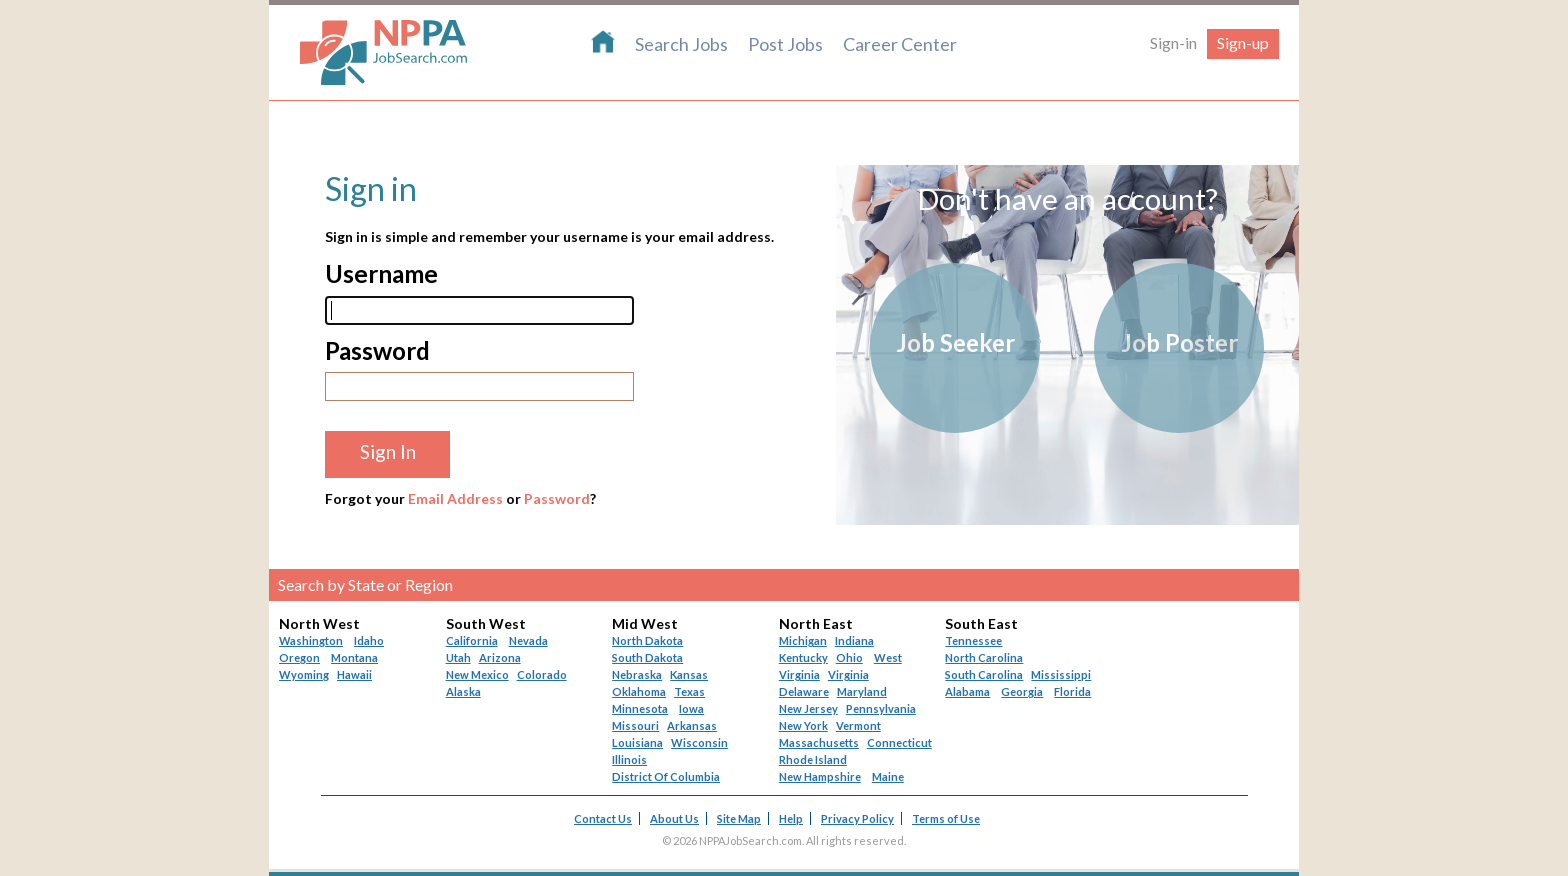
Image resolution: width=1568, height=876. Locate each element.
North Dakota (647, 640)
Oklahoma (639, 691)
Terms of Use (946, 818)
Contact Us (603, 818)
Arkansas (692, 725)
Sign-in (1173, 42)
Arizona (500, 657)
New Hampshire (820, 776)
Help (791, 818)
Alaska (463, 691)
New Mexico (477, 674)
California (472, 640)
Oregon (299, 657)
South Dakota (647, 657)
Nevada (528, 640)
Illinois (629, 759)
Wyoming (304, 674)
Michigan (803, 640)
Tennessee (973, 640)
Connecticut (899, 742)
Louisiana (637, 742)
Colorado (542, 674)
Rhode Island (813, 759)
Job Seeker (955, 342)
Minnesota (640, 708)
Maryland (862, 691)
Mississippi (1061, 674)
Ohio (849, 657)
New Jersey (808, 708)
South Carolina (984, 674)
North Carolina (984, 657)
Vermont (858, 725)
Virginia (848, 674)
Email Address (455, 498)
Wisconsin (699, 742)
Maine (888, 776)
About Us (674, 818)
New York (803, 725)
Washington (311, 640)
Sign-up (1243, 42)
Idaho (369, 640)
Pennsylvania (881, 708)
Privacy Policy (857, 818)
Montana (354, 657)
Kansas (689, 674)
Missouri (635, 725)
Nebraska (637, 674)
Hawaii (354, 674)
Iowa (691, 708)
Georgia (1022, 691)
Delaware (804, 691)
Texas (689, 691)
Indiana (854, 640)
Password (557, 498)
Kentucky (803, 657)
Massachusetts (819, 742)
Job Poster (1179, 342)
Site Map (739, 818)
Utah (458, 657)
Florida (1072, 691)
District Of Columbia (666, 776)
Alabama (967, 691)
